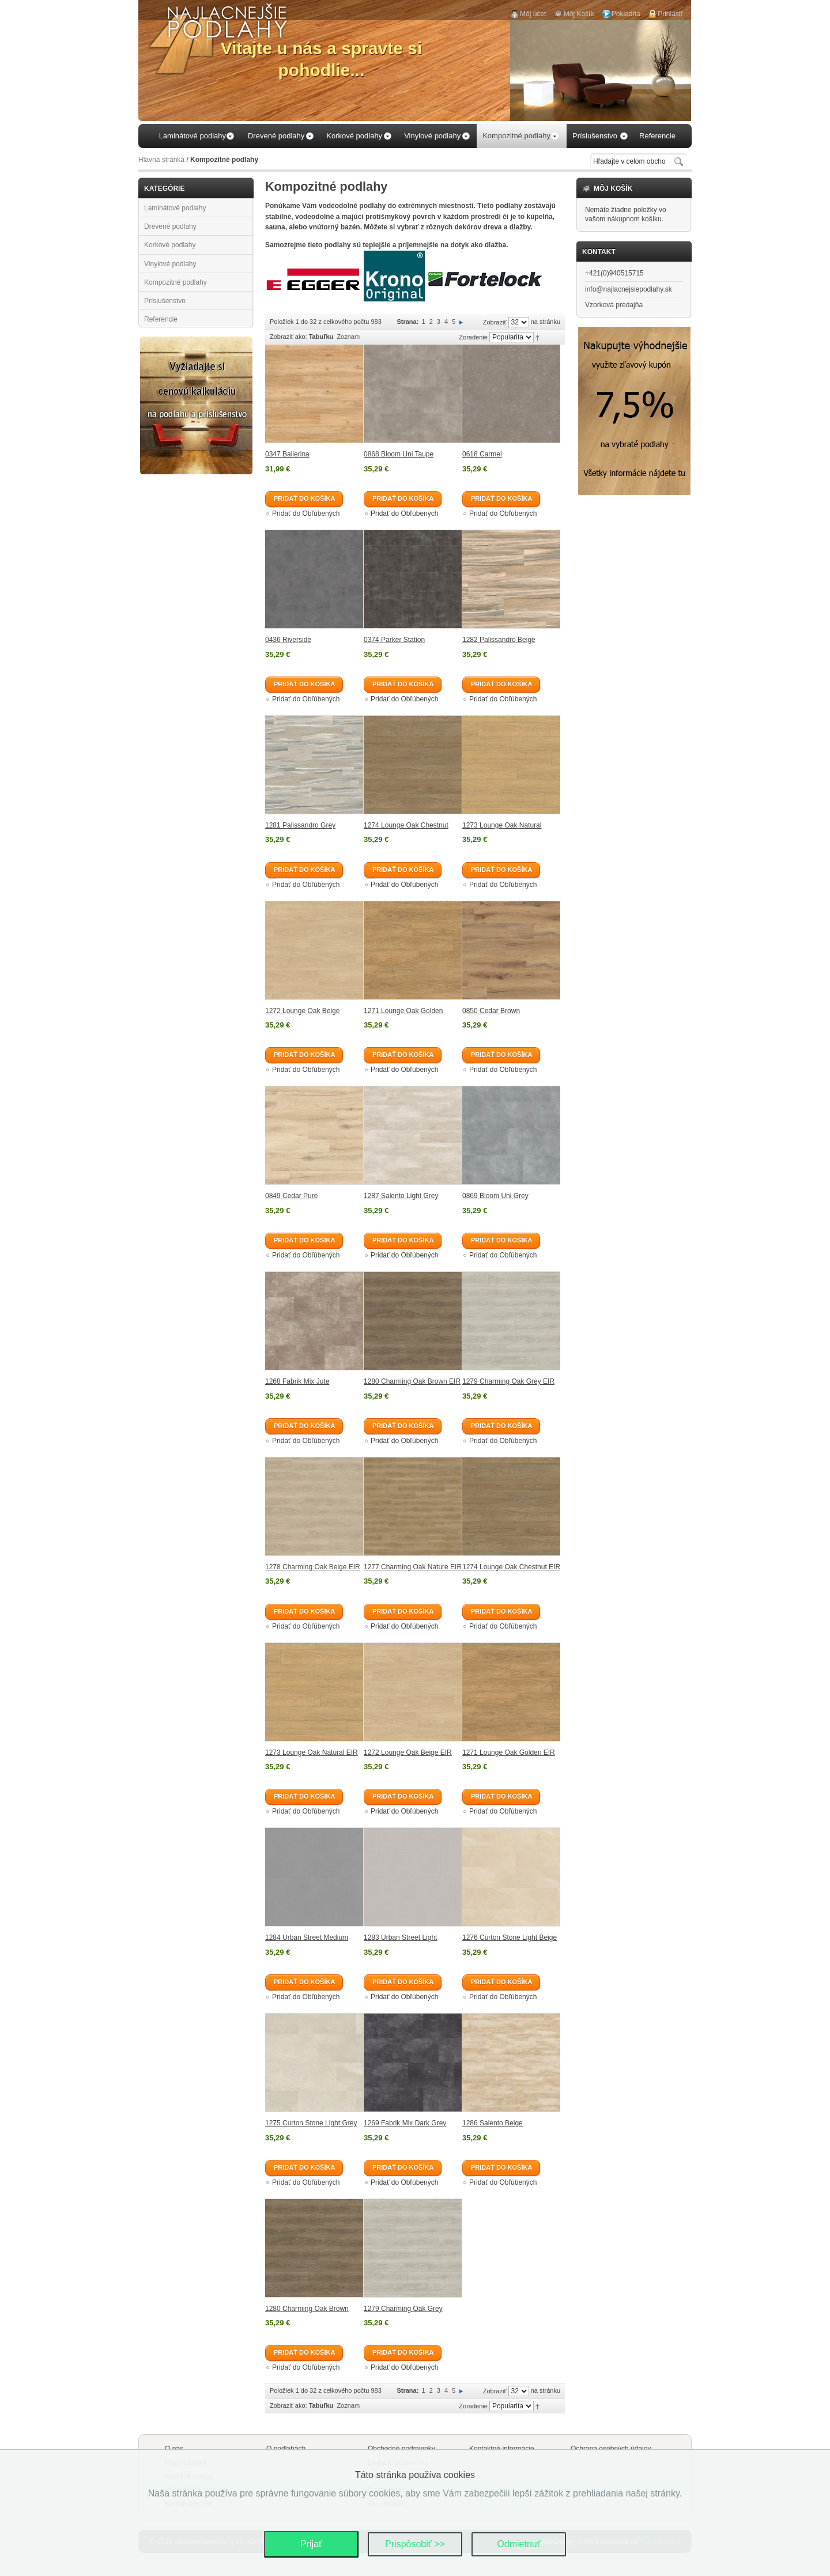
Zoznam (348, 336)
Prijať (311, 2544)
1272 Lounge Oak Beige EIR (408, 1752)
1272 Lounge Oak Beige (302, 1011)
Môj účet (533, 14)
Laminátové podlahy (175, 208)
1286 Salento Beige (492, 2123)
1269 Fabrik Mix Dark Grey (405, 2123)
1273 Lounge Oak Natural (501, 825)
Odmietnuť (518, 2544)
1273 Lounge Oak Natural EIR (311, 1752)
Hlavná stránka (161, 160)
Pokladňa (626, 14)
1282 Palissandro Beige (498, 640)
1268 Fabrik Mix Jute (297, 1381)
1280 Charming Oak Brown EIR (412, 1381)
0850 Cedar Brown (491, 1011)
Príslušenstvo (165, 301)
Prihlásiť (670, 14)
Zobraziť (495, 322)
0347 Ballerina (287, 454)
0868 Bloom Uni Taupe (398, 454)
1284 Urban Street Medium (306, 1937)
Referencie (161, 319)
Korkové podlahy (169, 245)
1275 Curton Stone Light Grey (311, 2123)
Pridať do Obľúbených (305, 513)
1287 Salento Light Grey (401, 1196)
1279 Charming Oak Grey (403, 2309)
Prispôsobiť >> (415, 2544)
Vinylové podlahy (170, 264)
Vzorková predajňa (614, 305)
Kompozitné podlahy (175, 282)
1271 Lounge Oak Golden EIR (508, 1752)
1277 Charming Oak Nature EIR (413, 1567)
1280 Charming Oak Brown (307, 2309)
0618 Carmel (482, 454)
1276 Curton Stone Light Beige (509, 1937)
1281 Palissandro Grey (300, 825)
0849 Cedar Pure (291, 1196)
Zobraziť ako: (288, 336)
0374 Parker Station (394, 640)
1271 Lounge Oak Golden (403, 1011)
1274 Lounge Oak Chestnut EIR (511, 1567)
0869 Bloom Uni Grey (495, 1196)
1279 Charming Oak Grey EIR (508, 1381)
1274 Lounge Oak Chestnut (406, 825)
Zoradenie (473, 337)
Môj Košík (579, 14)
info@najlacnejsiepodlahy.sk (628, 289)
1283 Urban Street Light (400, 1937)
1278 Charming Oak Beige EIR (312, 1567)
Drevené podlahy (170, 226)
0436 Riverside (288, 640)
